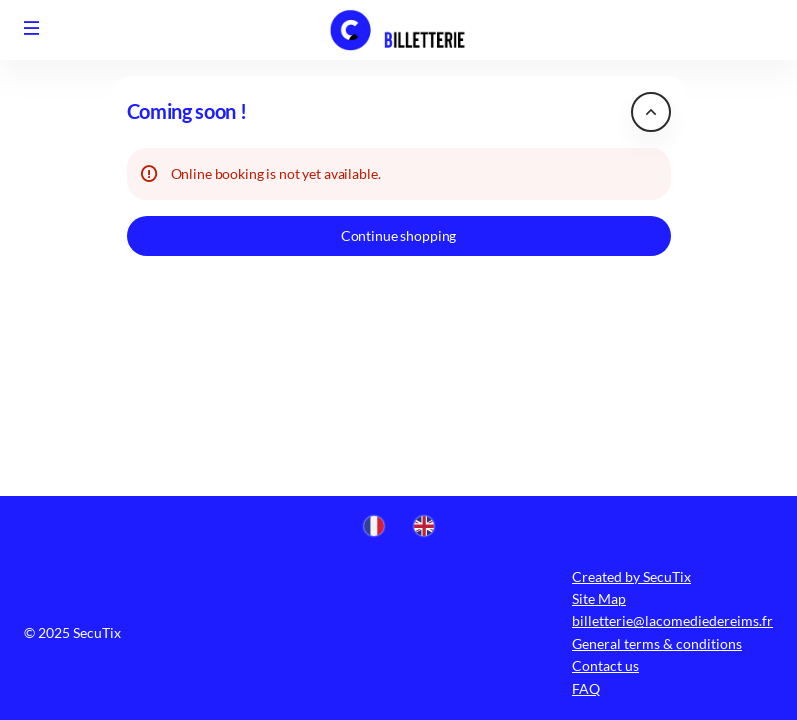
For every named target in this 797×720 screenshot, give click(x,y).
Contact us (605, 665)
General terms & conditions (657, 643)
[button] (32, 28)
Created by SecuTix (631, 576)
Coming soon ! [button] (187, 111)
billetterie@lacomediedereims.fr (672, 620)
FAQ (586, 688)
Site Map (599, 598)
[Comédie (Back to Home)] (399, 30)
